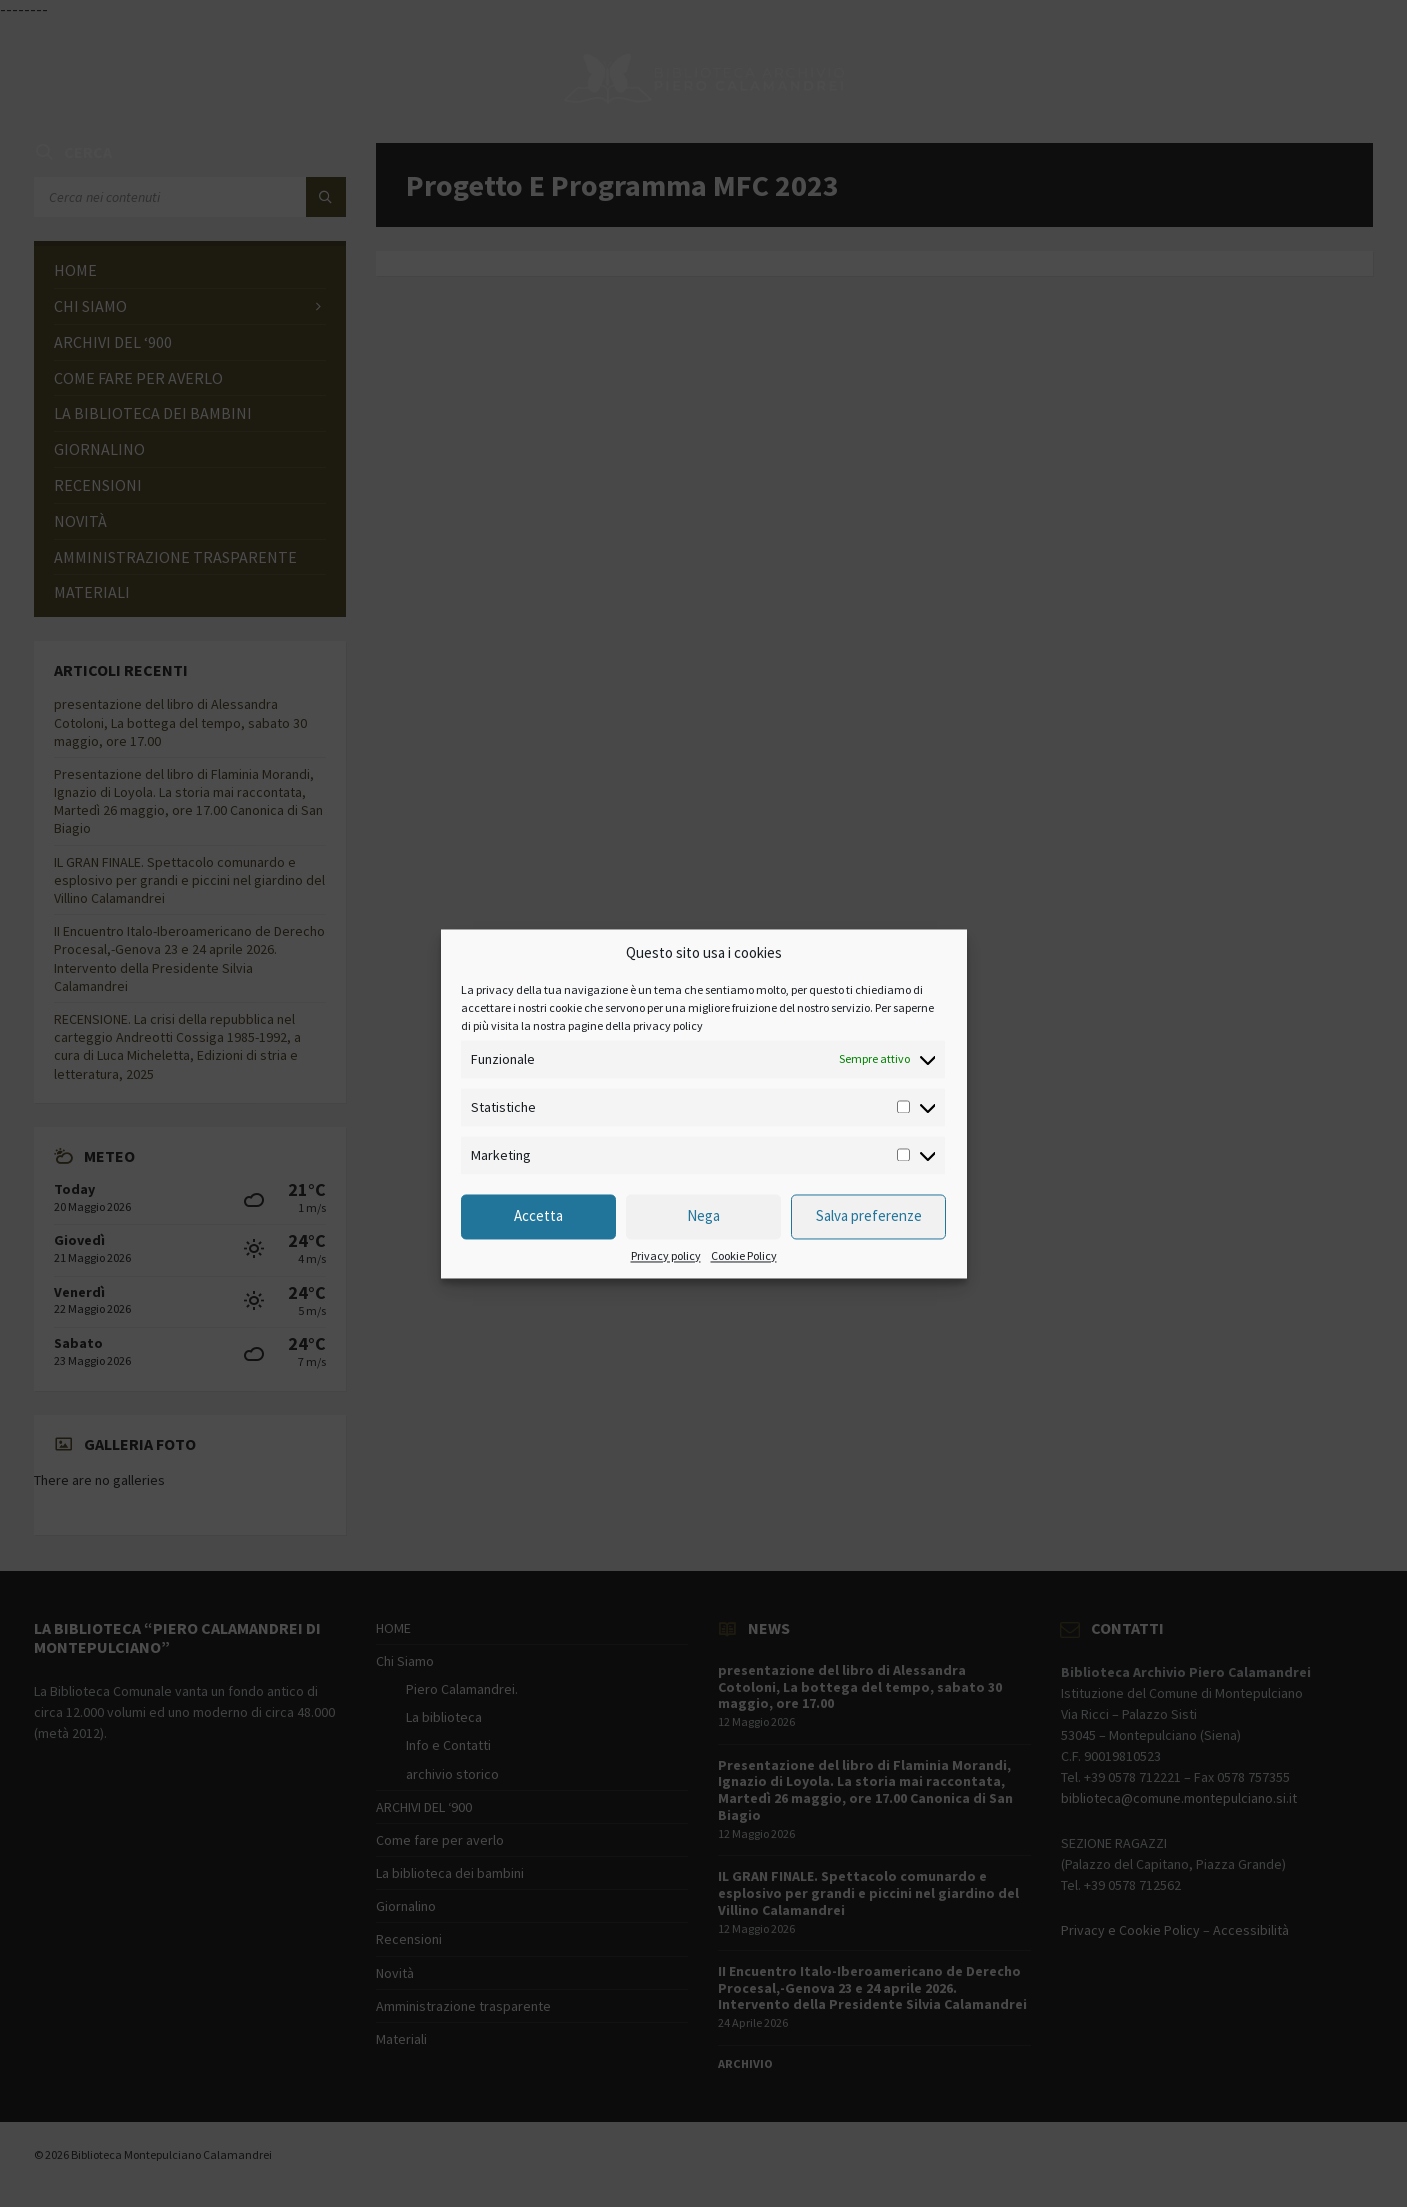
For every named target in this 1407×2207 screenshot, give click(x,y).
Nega (703, 1216)
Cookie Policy (744, 1256)
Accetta (538, 1216)
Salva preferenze (869, 1216)
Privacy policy (666, 1256)
